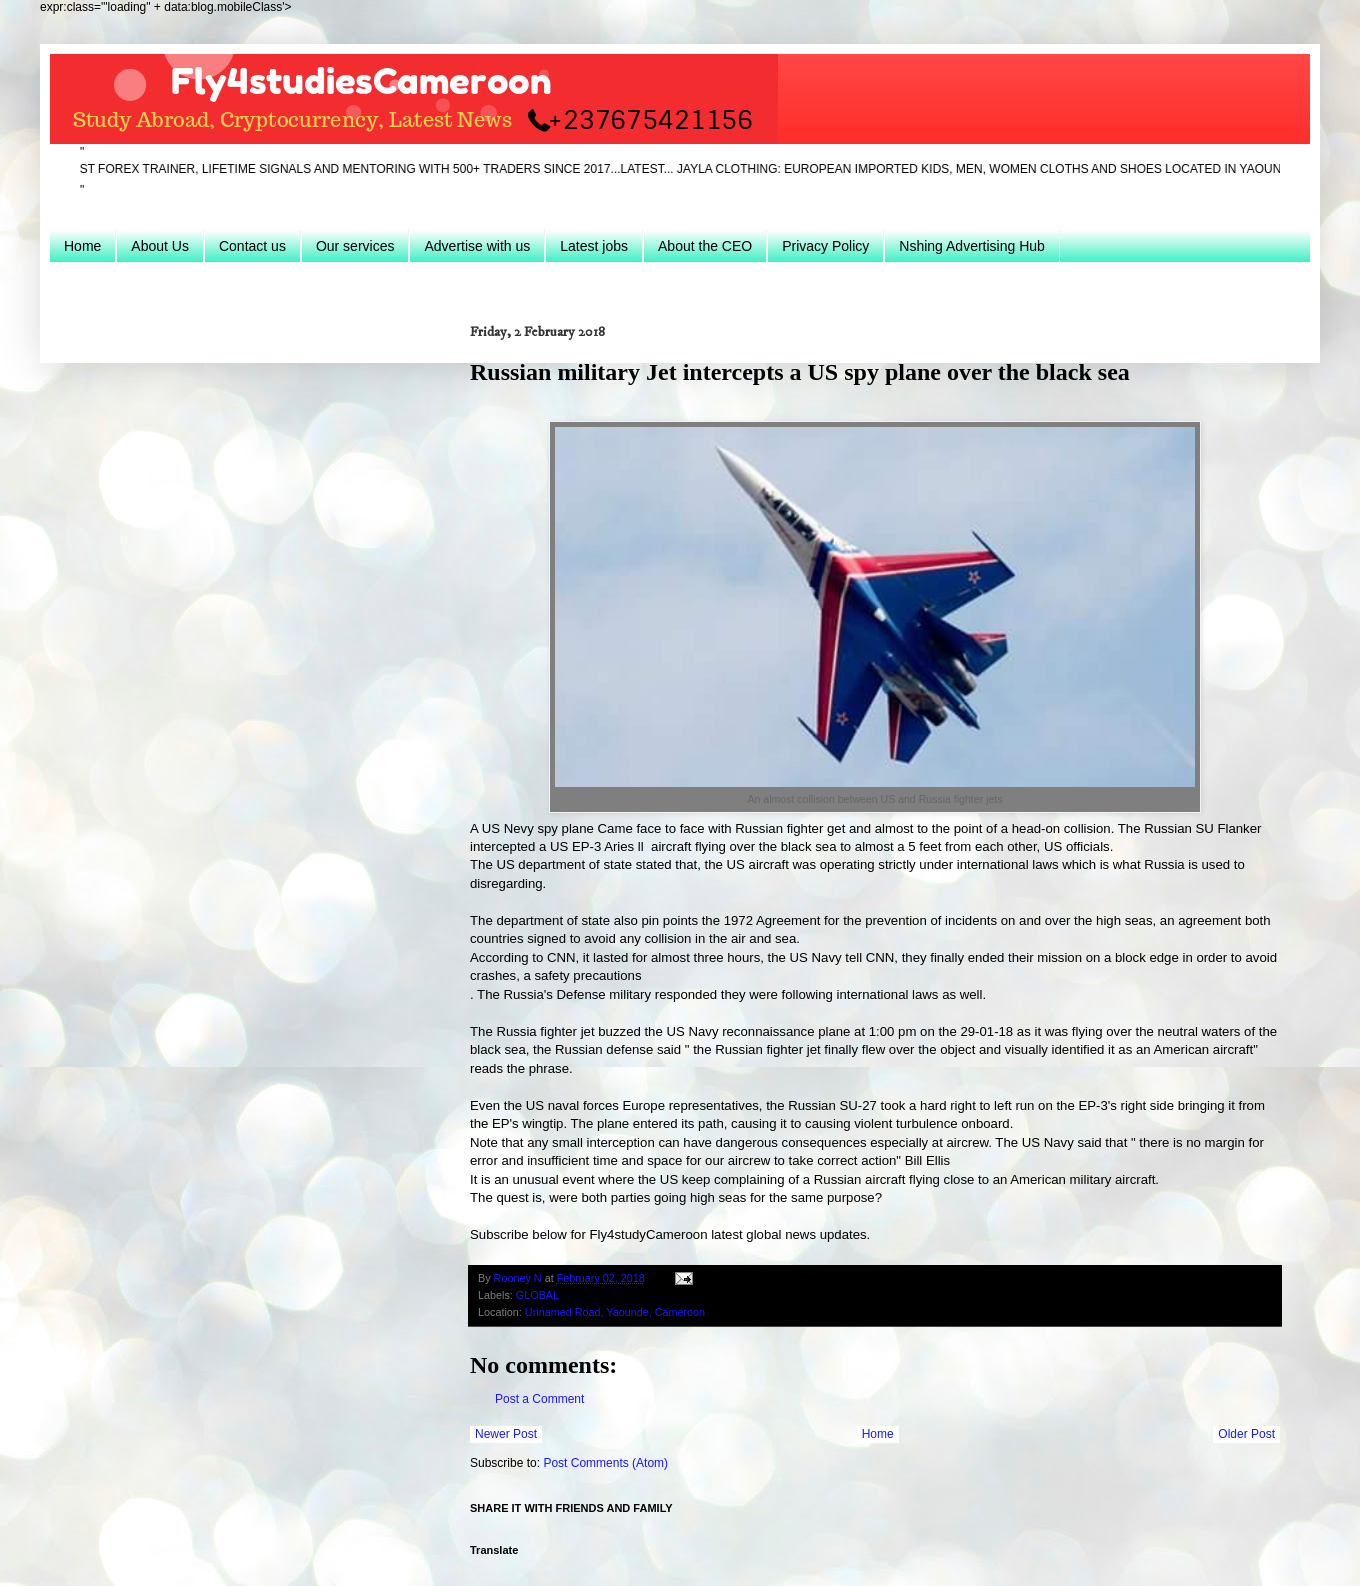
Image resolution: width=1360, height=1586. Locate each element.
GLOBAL (537, 1295)
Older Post (1246, 1434)
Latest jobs (594, 246)
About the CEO (705, 246)
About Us (160, 246)
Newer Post (506, 1434)
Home (82, 246)
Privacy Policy (825, 246)
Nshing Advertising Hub (972, 246)
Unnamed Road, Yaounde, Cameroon (615, 1312)
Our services (355, 246)
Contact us (252, 246)
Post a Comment (539, 1399)
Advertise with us (477, 246)
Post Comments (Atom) (605, 1463)
